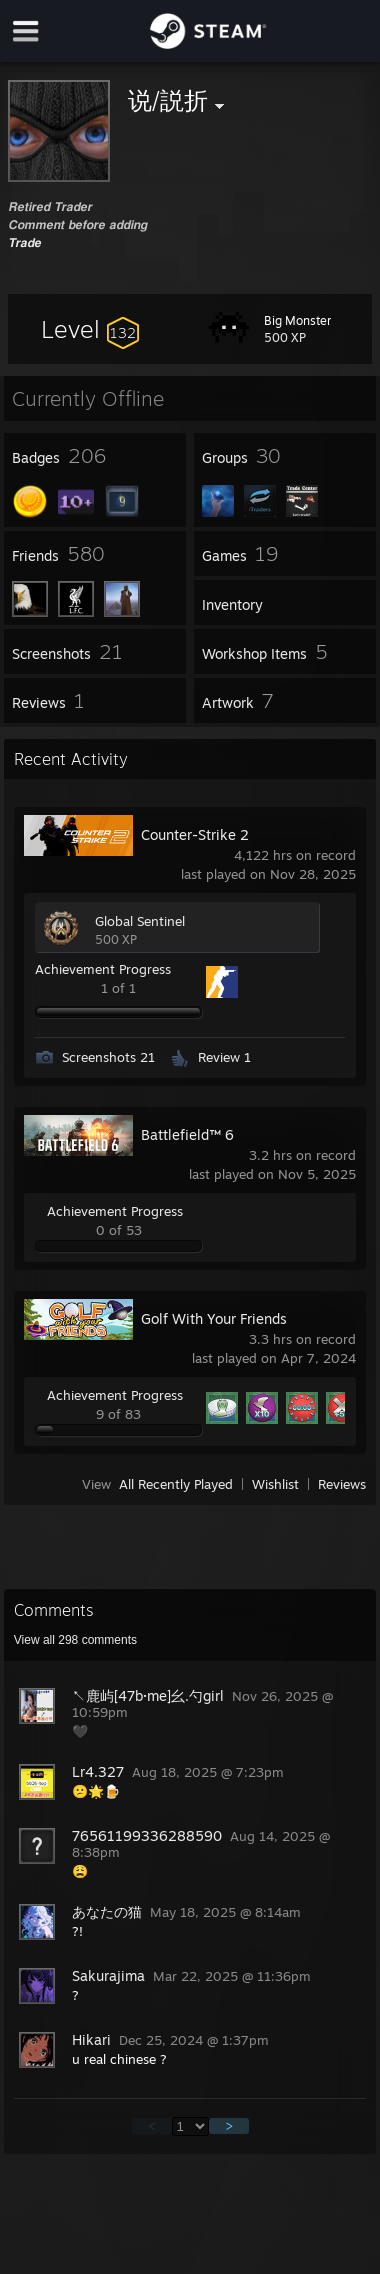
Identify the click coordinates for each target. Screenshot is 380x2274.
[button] (90, 329)
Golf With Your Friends (214, 1318)
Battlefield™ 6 (187, 1134)
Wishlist (275, 1484)
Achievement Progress (103, 969)
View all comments (75, 1640)
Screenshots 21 (108, 1057)
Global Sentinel (140, 921)
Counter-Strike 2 (195, 834)
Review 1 (224, 1057)
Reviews (342, 1484)
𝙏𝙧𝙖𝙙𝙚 (24, 242)
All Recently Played (176, 1484)
